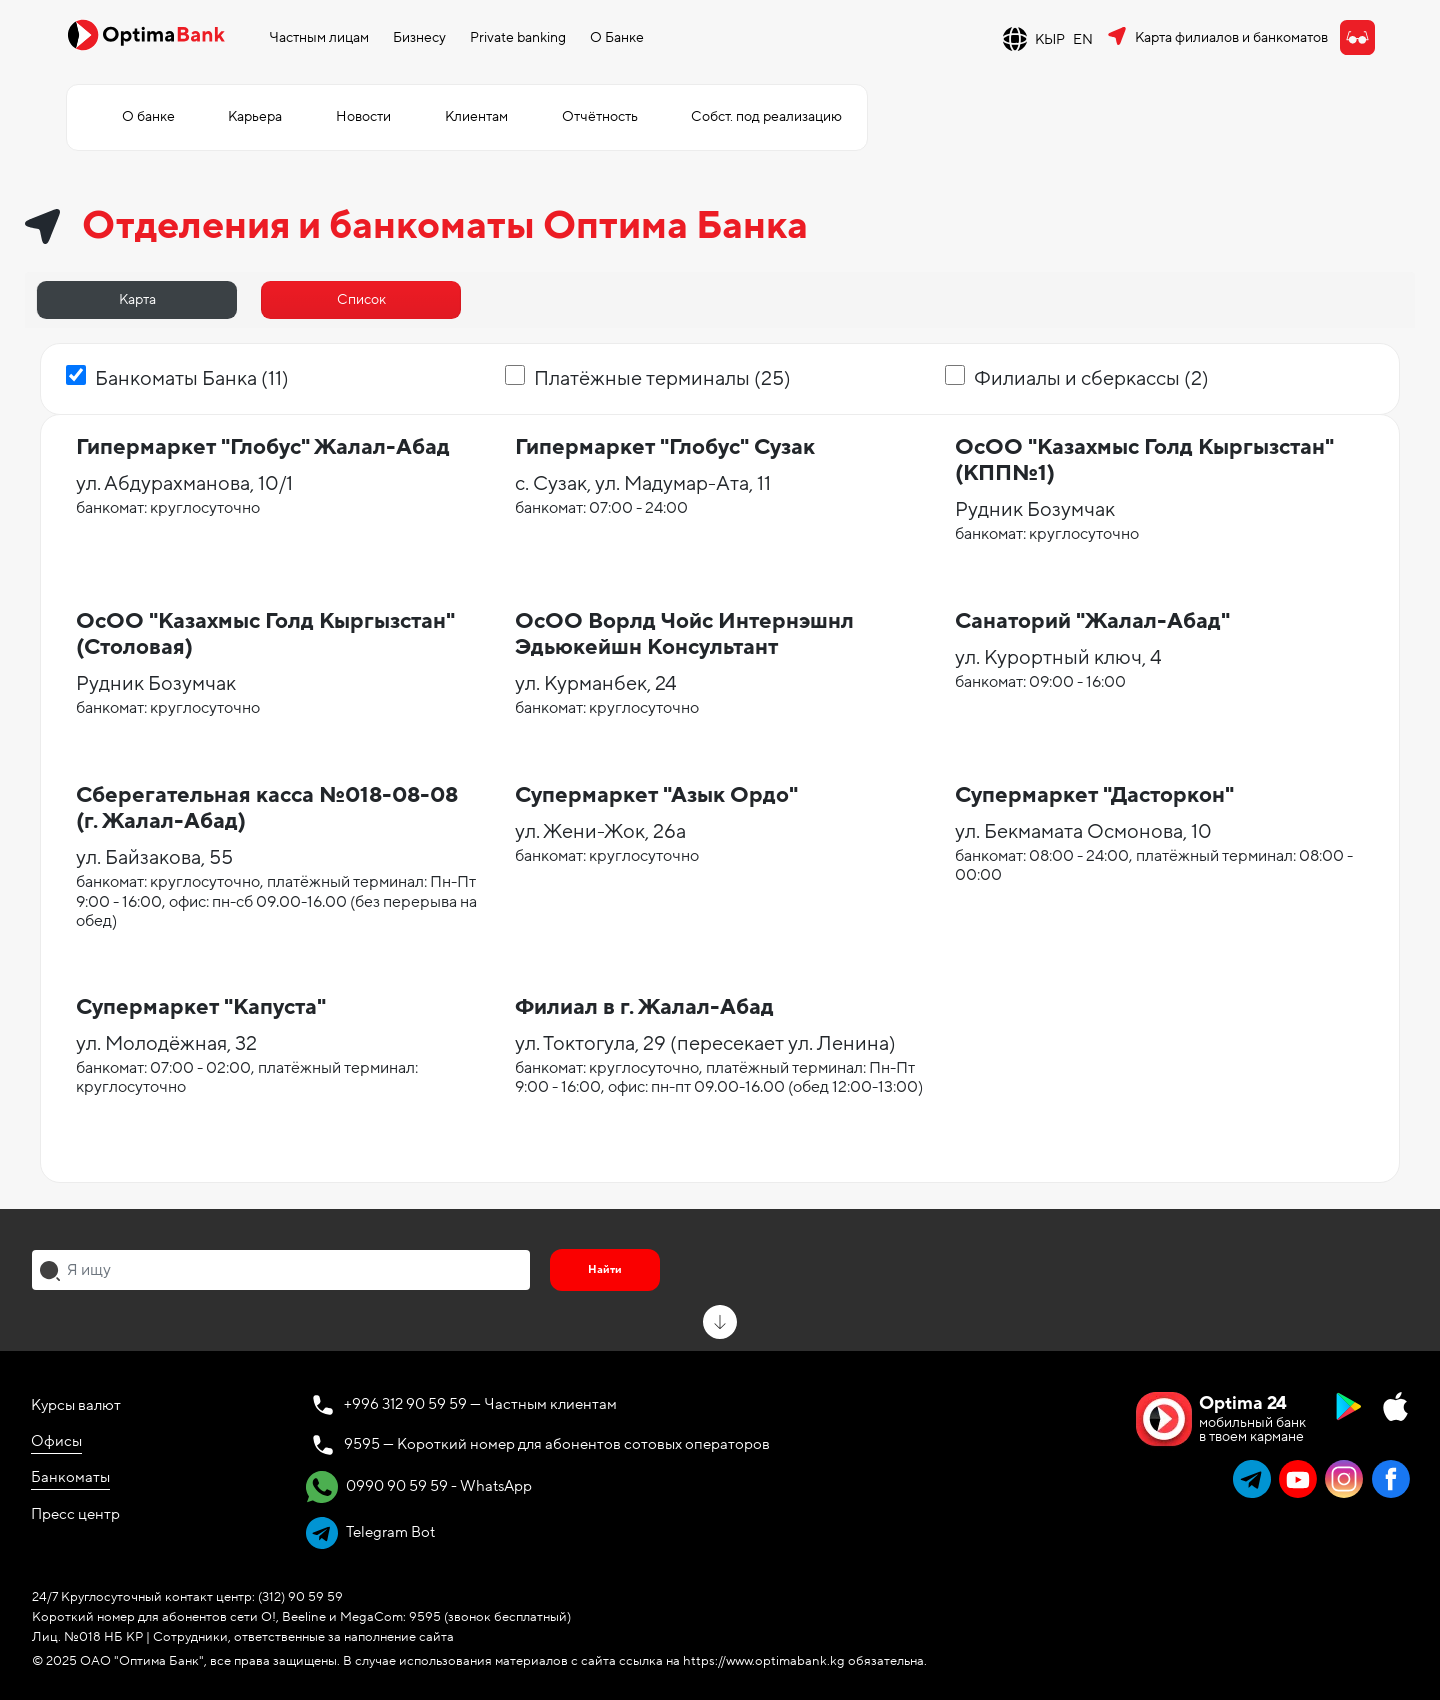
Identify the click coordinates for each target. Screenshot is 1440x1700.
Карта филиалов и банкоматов (1231, 37)
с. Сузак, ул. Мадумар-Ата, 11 (643, 484)
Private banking (518, 37)
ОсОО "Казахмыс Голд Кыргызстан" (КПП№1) (1144, 460)
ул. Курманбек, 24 (596, 684)
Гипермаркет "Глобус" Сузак (665, 447)
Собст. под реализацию (766, 116)
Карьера (255, 116)
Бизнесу (419, 37)
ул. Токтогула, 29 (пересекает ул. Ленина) (705, 1044)
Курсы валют (76, 1405)
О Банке (617, 37)
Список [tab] (361, 299)
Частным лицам (319, 37)
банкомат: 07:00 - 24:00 (601, 508)
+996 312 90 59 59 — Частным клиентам (480, 1404)
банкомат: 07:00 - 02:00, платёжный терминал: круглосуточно (247, 1077)
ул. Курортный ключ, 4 (1058, 658)
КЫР (1050, 39)
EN (1083, 39)
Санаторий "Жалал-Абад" (1092, 621)
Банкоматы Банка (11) (192, 379)
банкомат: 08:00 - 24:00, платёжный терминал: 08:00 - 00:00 (1154, 865)
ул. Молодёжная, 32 (166, 1044)
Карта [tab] (137, 299)
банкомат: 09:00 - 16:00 (1040, 682)
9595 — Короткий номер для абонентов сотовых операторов (557, 1444)
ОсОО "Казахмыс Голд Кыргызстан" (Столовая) (265, 634)
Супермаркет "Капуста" (201, 1007)
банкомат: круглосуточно (168, 508)
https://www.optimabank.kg (764, 1661)
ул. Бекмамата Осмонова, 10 (1083, 832)
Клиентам (476, 116)
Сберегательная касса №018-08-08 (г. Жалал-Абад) (267, 808)
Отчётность (600, 116)
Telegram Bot (370, 1533)
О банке (148, 116)
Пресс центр (75, 1514)
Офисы (56, 1441)
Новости (363, 116)
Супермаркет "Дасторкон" (1094, 795)
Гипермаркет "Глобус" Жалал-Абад (263, 447)
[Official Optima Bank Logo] (146, 34)
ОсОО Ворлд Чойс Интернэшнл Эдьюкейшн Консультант (684, 634)
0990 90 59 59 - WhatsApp (419, 1487)
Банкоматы (70, 1477)
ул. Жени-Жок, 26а (600, 832)
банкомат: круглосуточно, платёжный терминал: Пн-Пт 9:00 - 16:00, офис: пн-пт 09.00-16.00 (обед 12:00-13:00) (719, 1077)
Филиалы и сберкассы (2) (1091, 379)
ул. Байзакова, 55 (154, 858)
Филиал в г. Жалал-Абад (644, 1007)
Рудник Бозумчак (1035, 510)
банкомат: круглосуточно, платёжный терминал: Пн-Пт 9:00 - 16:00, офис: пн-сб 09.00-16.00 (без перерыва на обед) (276, 901)
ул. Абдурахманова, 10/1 (184, 484)
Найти (605, 1269)
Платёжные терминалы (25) (662, 379)
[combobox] (281, 1270)
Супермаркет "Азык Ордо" (656, 795)
